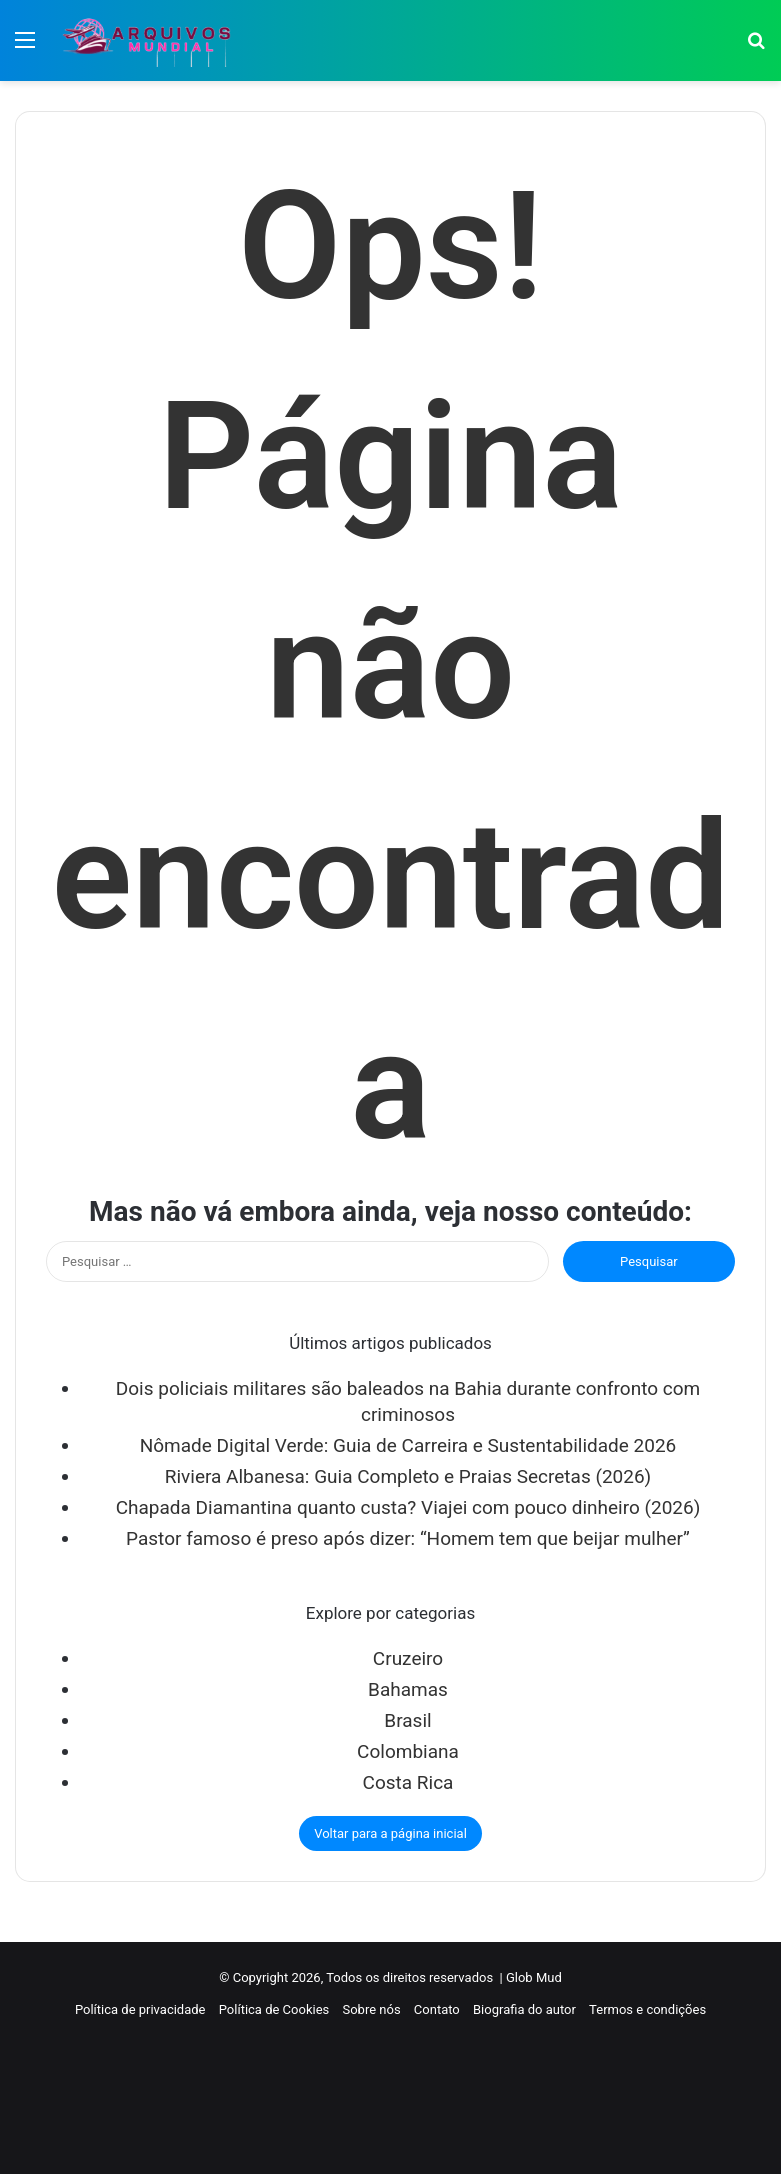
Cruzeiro (408, 1658)
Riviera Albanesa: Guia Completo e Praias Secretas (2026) (408, 1476)
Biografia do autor (524, 2009)
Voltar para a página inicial (390, 1833)
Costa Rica (408, 1782)
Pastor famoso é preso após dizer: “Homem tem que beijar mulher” (408, 1538)
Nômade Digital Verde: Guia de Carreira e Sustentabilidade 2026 (408, 1445)
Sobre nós (371, 2009)
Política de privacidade (140, 2009)
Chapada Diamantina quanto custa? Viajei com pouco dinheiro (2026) (408, 1507)
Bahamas (408, 1689)
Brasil (407, 1720)
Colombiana (408, 1751)
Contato (437, 2009)
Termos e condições (647, 2009)
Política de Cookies (274, 2009)
